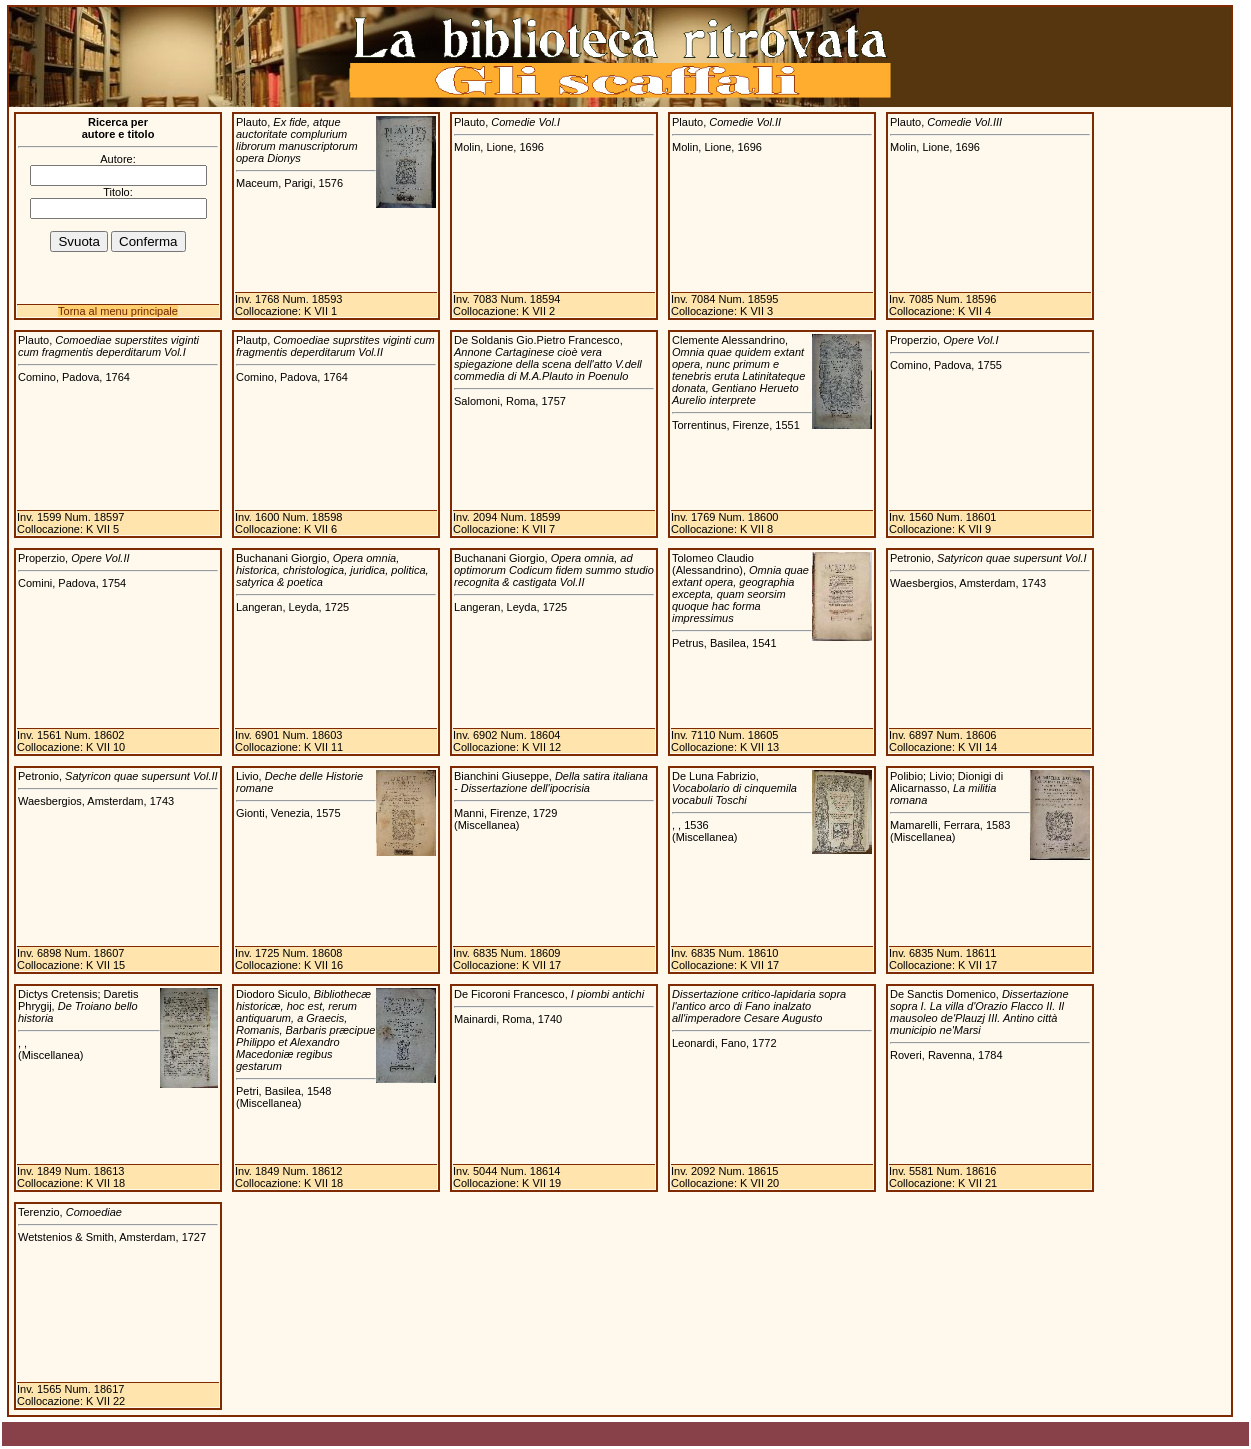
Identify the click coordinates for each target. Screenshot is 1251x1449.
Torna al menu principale (118, 311)
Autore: (117, 159)
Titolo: (118, 192)
